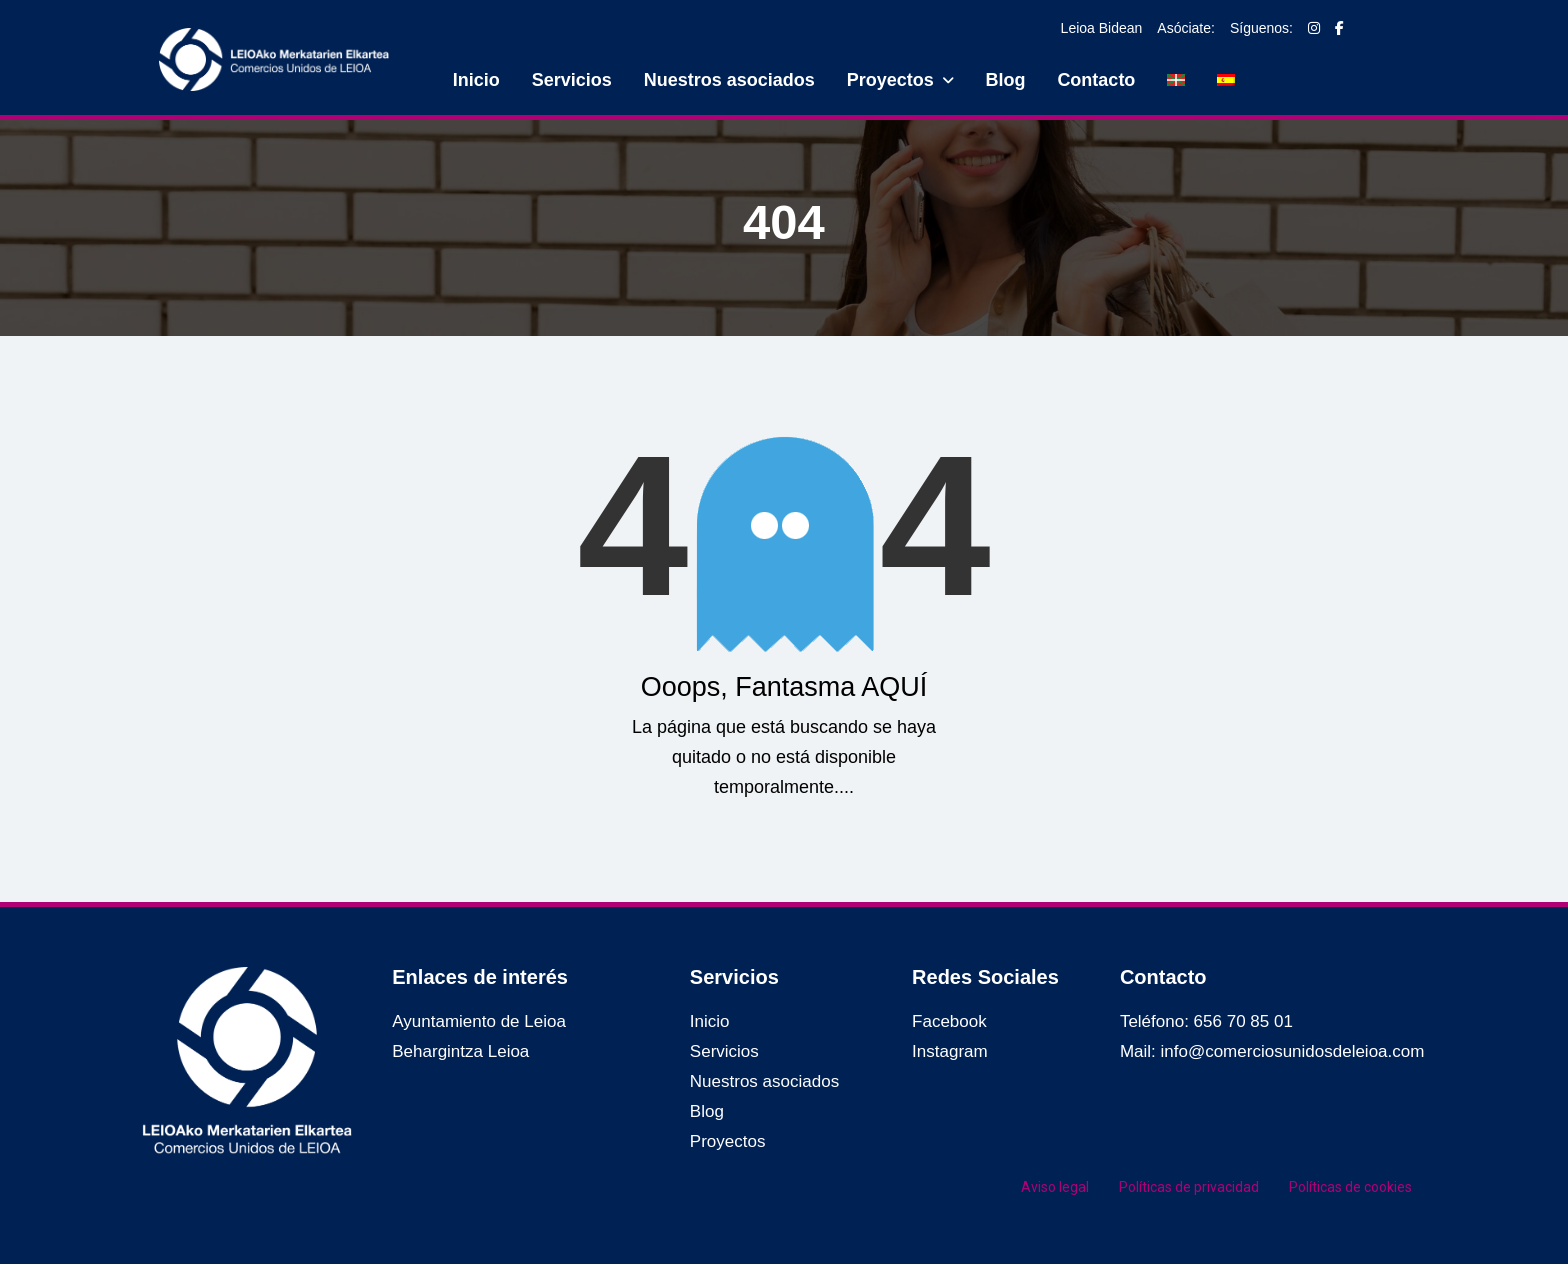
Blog (1005, 80)
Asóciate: (1186, 28)
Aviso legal (1055, 1187)
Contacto (1096, 80)
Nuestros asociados (729, 80)
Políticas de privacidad (1189, 1187)
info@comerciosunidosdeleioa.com (1293, 1051)
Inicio (476, 80)
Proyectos (890, 80)
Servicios (572, 80)
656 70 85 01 (1243, 1021)
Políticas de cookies (1350, 1187)
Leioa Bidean (1102, 28)
